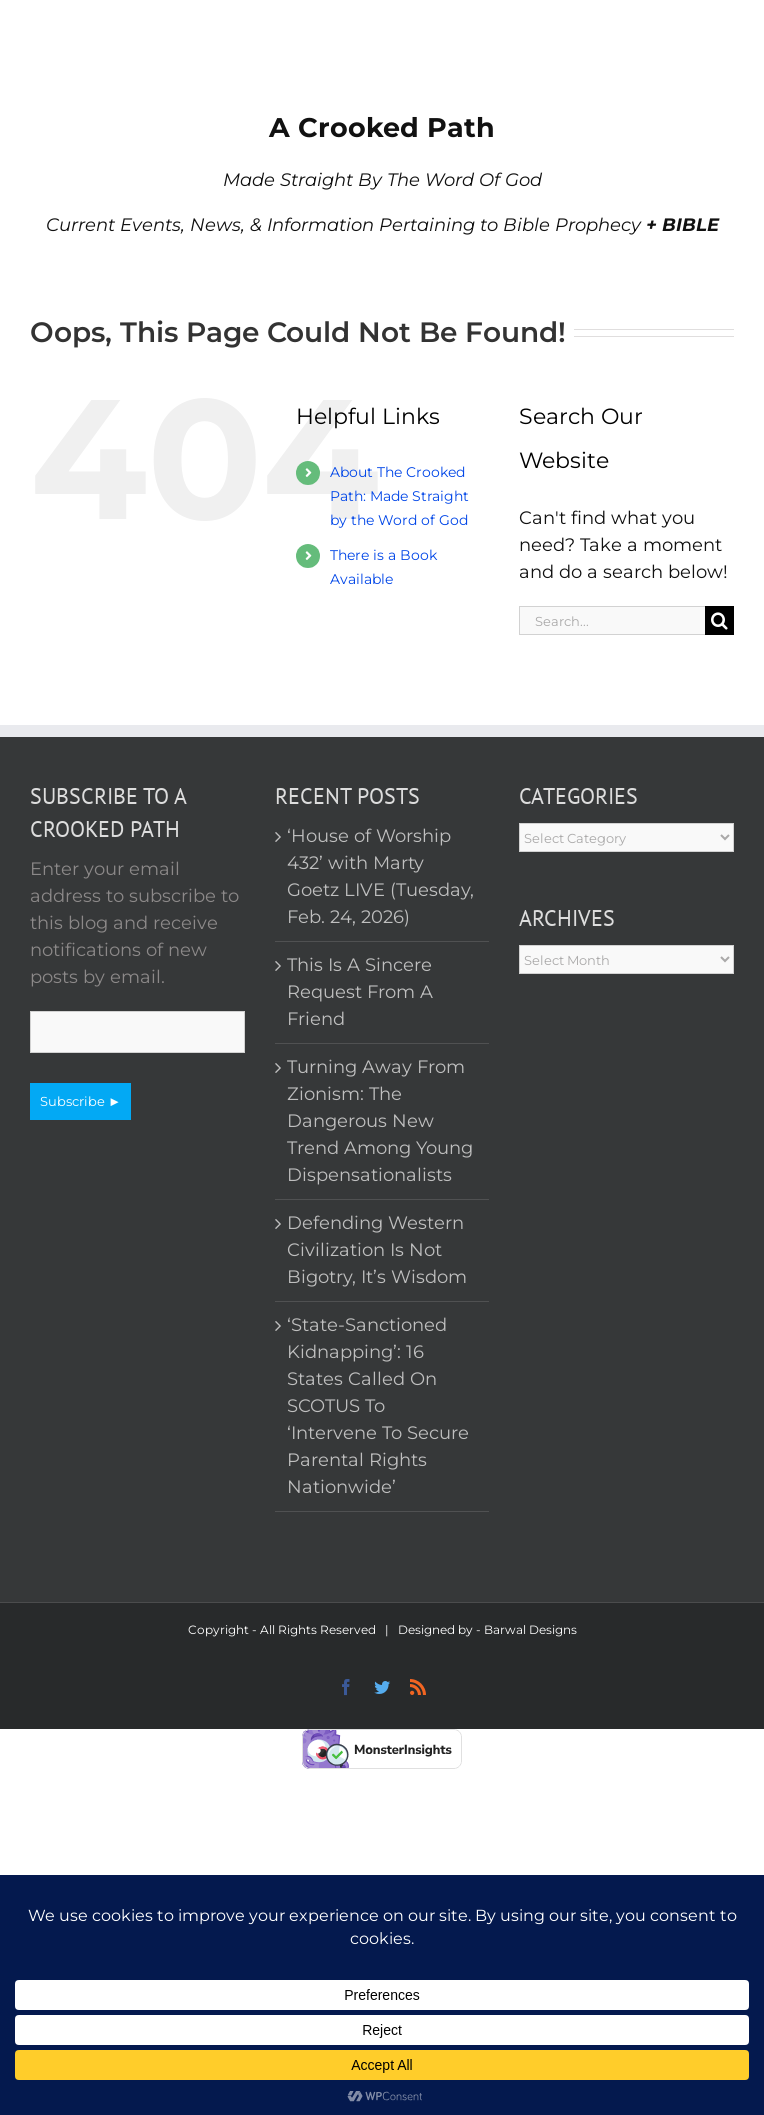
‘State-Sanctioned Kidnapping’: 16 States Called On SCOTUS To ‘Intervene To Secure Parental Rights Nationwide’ (378, 1406)
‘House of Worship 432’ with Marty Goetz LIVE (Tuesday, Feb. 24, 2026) (380, 876)
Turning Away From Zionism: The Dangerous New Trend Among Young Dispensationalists (380, 1121)
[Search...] (612, 620)
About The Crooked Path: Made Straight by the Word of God (399, 496)
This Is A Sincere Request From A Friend (360, 992)
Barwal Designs (530, 1629)
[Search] (719, 620)
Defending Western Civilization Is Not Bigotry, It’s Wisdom (377, 1250)
